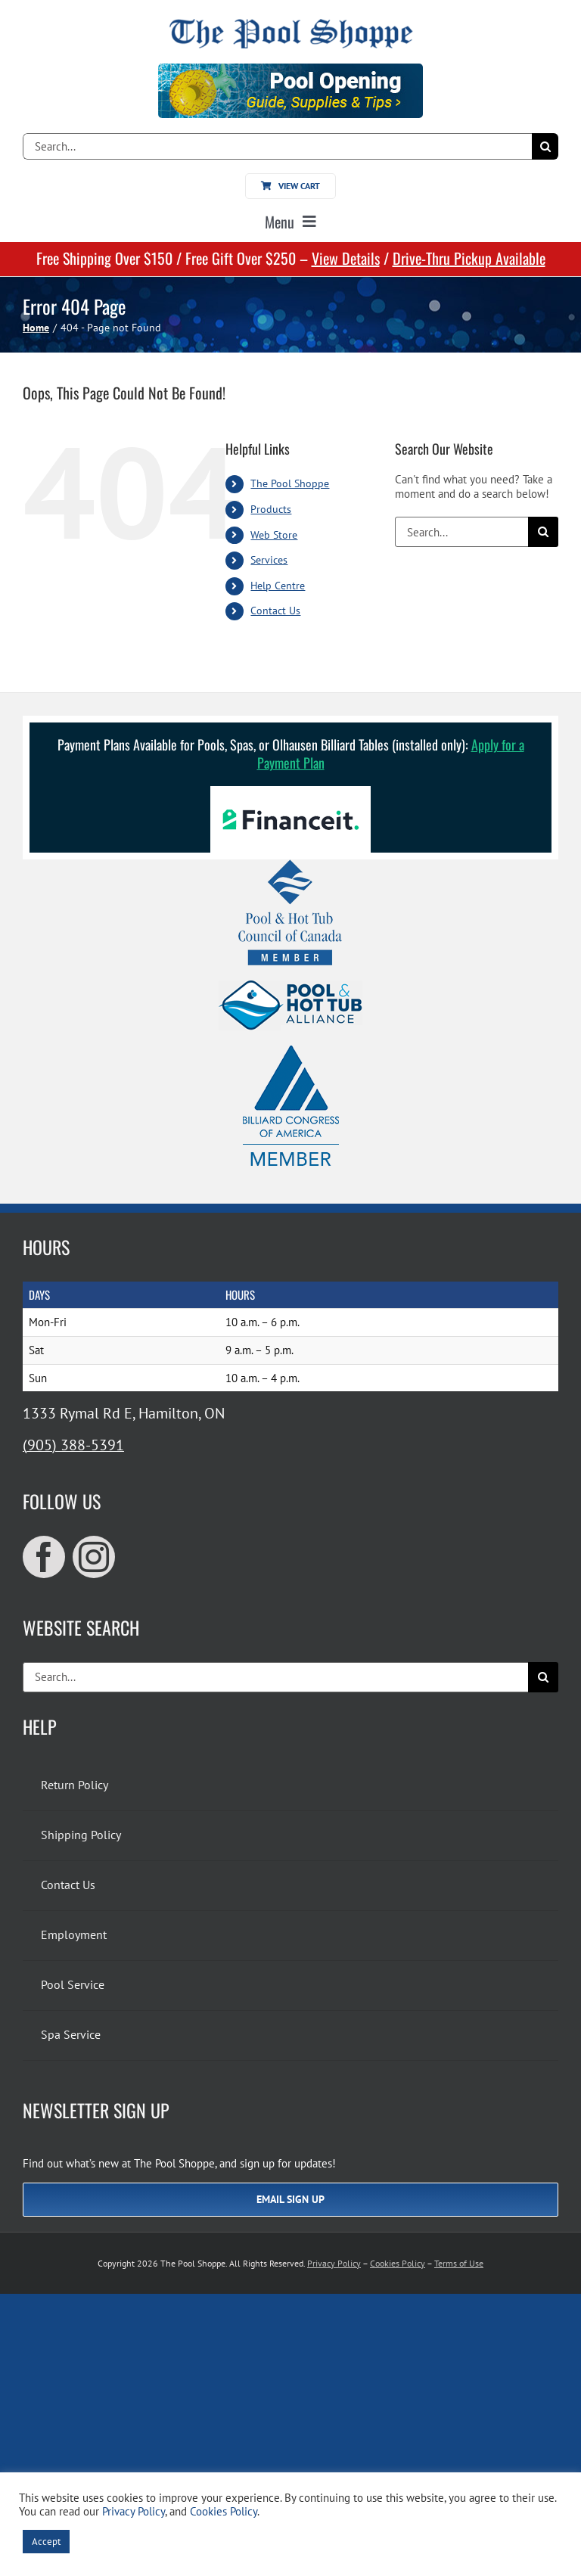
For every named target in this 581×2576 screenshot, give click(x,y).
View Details (346, 258)
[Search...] (277, 146)
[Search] (545, 146)
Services (268, 560)
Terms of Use (458, 2263)
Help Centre (277, 585)
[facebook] (44, 1557)
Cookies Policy (397, 2263)
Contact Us (275, 610)
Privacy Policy (334, 2263)
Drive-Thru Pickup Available (469, 258)
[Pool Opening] (290, 69)
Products (270, 509)
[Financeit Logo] (290, 792)
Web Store (273, 535)
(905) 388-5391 (73, 1445)
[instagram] (94, 1557)
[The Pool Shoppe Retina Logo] (291, 24)
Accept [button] (46, 2541)
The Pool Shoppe (289, 483)
